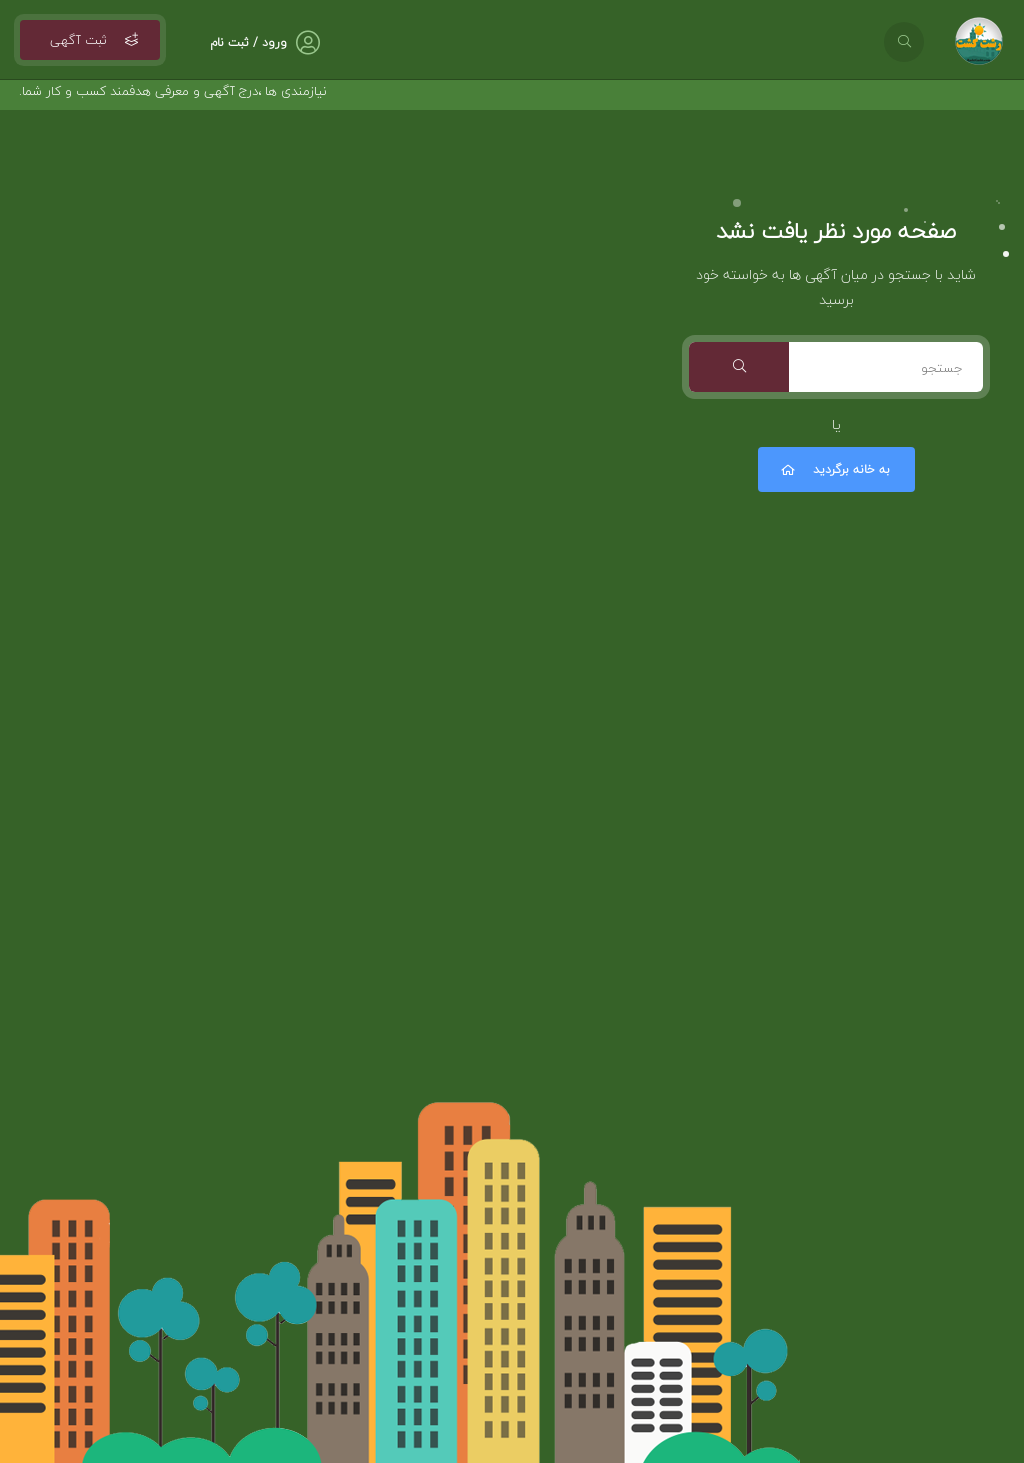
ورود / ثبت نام (248, 42)
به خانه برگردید (834, 469)
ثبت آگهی (90, 40)
